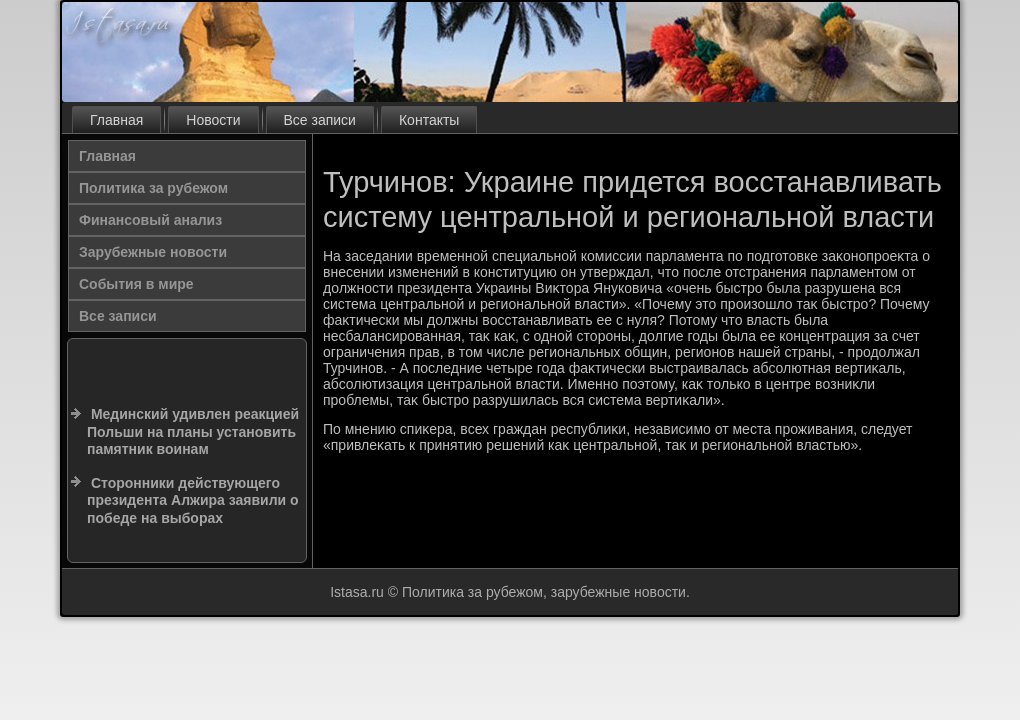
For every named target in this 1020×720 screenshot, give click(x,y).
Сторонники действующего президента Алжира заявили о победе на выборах (193, 500)
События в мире (136, 284)
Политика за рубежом (153, 188)
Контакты (429, 120)
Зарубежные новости (153, 252)
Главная (116, 120)
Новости (213, 120)
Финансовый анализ (150, 220)
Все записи (320, 120)
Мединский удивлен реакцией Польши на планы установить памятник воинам (193, 431)
